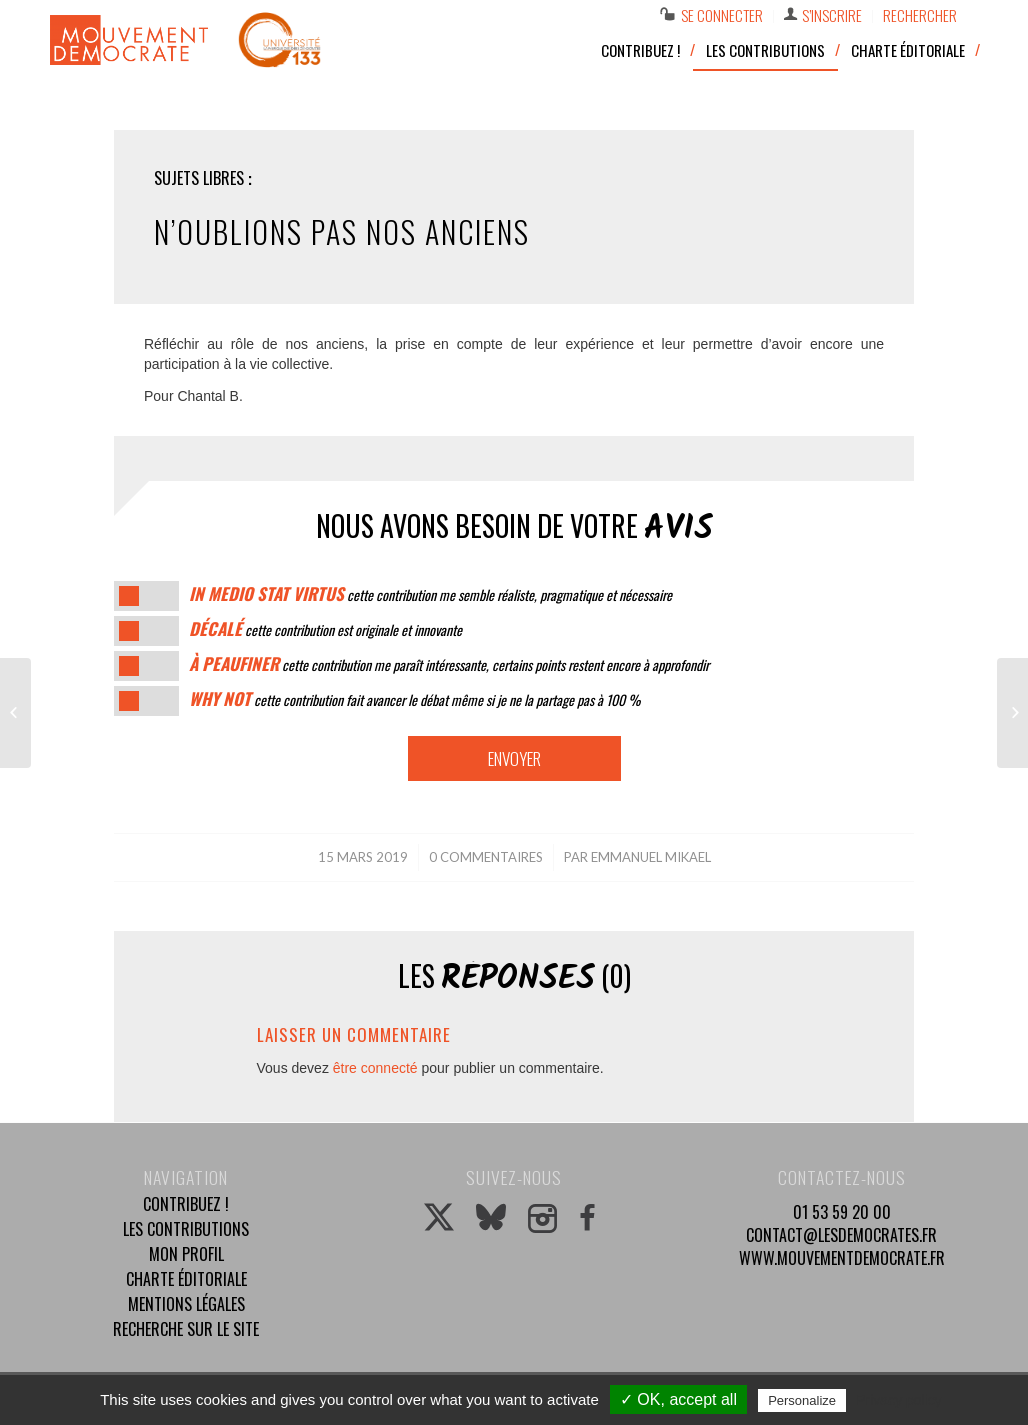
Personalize (802, 1400)
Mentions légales (186, 1304)
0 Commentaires (486, 857)
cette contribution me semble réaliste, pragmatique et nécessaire (430, 594)
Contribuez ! (186, 1204)
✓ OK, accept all (678, 1399)
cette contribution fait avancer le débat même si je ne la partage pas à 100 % (414, 699)
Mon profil (186, 1254)
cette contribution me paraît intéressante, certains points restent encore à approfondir (449, 664)
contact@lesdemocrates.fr (841, 1235)
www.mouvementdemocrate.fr (842, 1258)
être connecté (375, 1068)
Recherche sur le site (186, 1329)
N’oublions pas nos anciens (342, 231)
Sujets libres (199, 178)
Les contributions (186, 1229)
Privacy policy (899, 1400)
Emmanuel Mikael (651, 857)
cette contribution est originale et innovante (325, 629)
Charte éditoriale (186, 1279)
